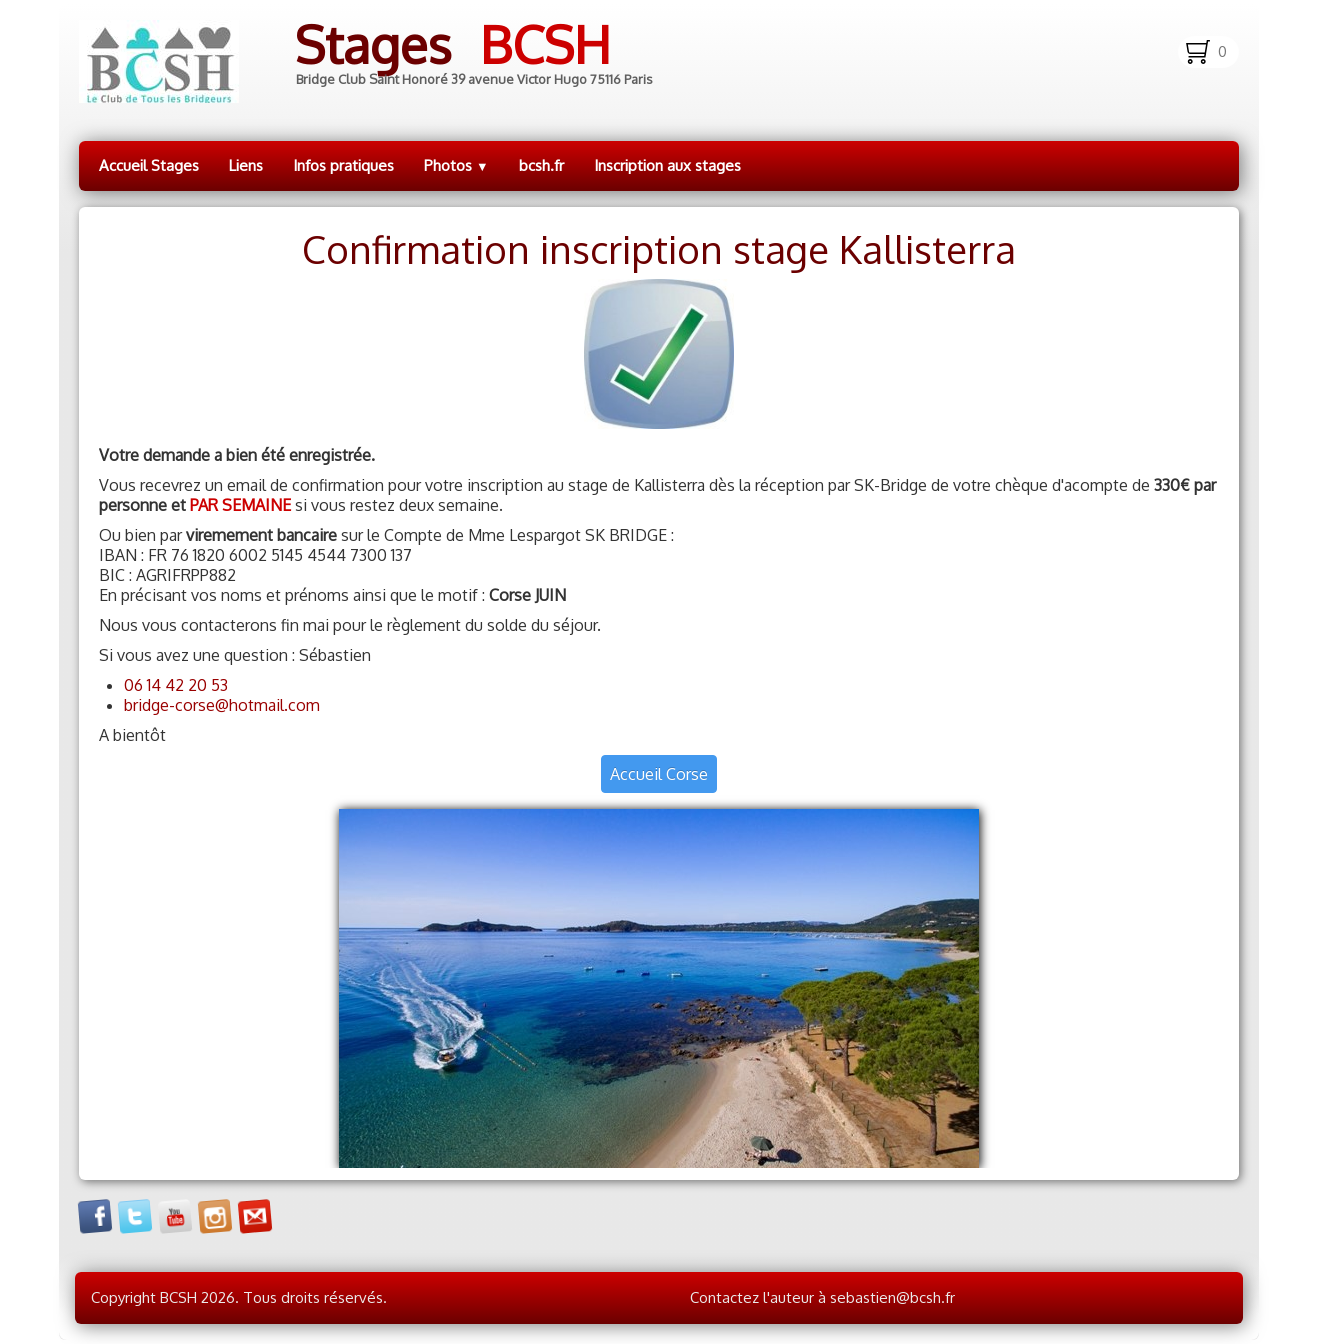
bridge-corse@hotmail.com (222, 705)
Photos (456, 165)
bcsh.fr (541, 165)
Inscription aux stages (667, 165)
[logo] (381, 61)
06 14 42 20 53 (176, 685)
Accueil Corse (659, 774)
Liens (246, 165)
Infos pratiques (343, 165)
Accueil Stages (149, 165)
